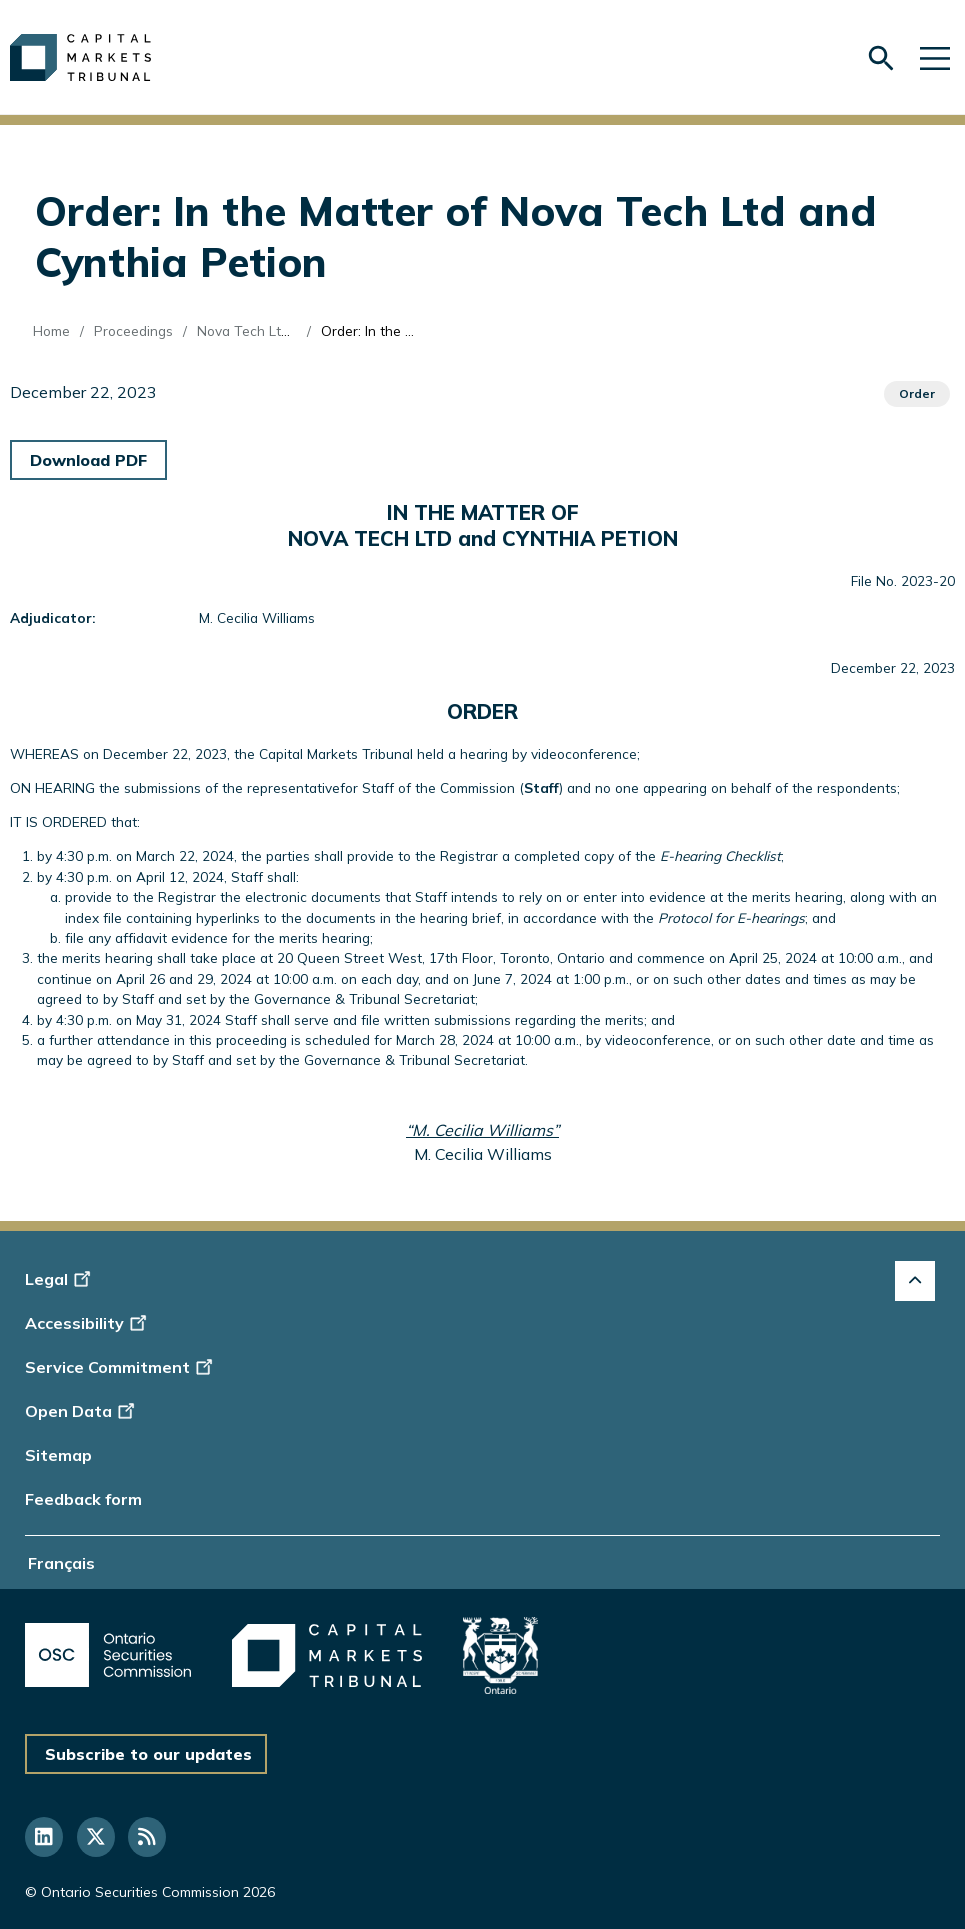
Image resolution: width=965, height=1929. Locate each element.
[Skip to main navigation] (935, 57)
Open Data (82, 1411)
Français (61, 1563)
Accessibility (88, 1323)
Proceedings (133, 330)
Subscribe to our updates (148, 1754)
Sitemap (58, 1455)
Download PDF (88, 460)
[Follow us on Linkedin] (44, 1837)
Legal (60, 1279)
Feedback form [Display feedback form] (83, 1499)
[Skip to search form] (881, 58)
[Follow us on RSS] (147, 1837)
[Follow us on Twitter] (96, 1837)
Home (51, 330)
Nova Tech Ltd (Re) (258, 330)
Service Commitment (120, 1367)
